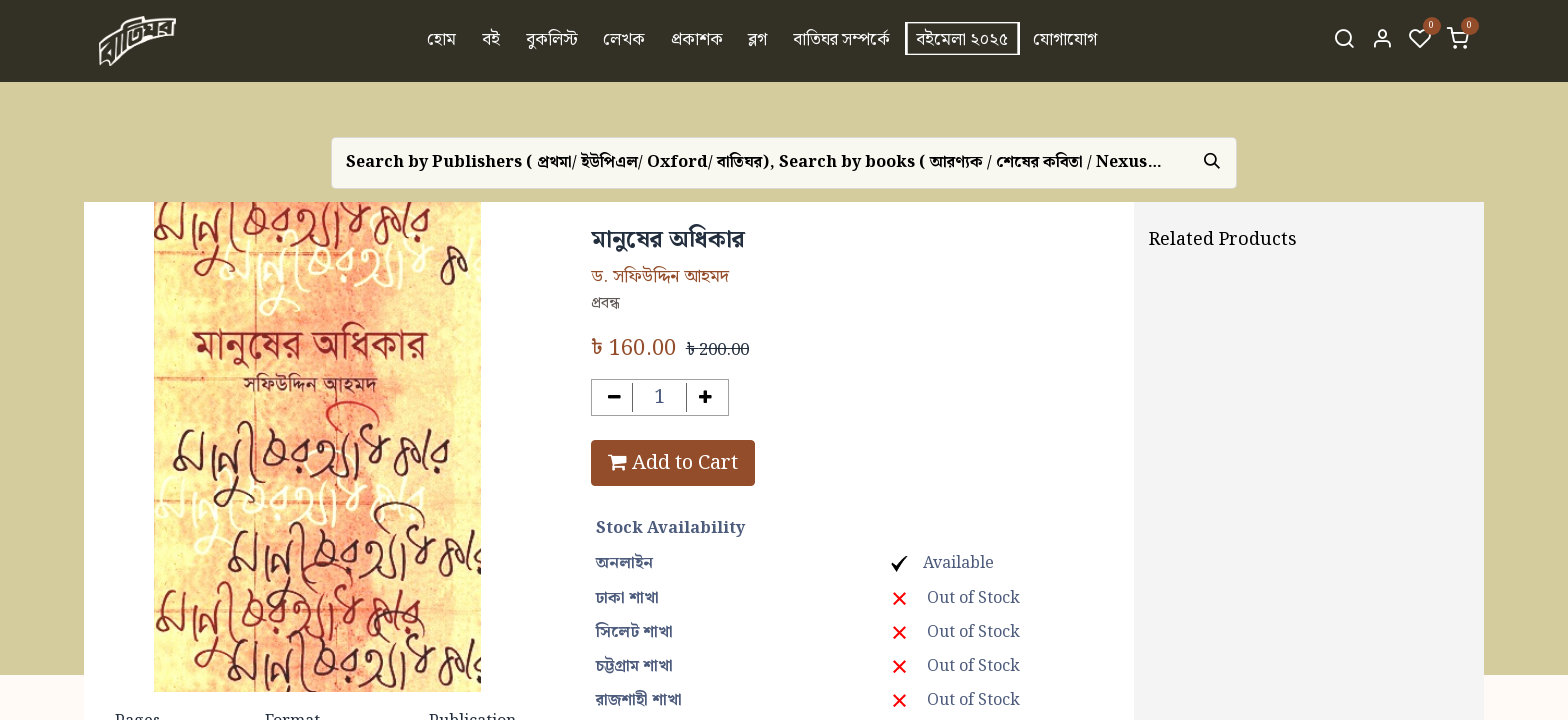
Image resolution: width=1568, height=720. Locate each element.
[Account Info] (1382, 41)
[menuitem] (442, 41)
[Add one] (705, 397)
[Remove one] (614, 397)
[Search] (1344, 41)
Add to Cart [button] (673, 463)
